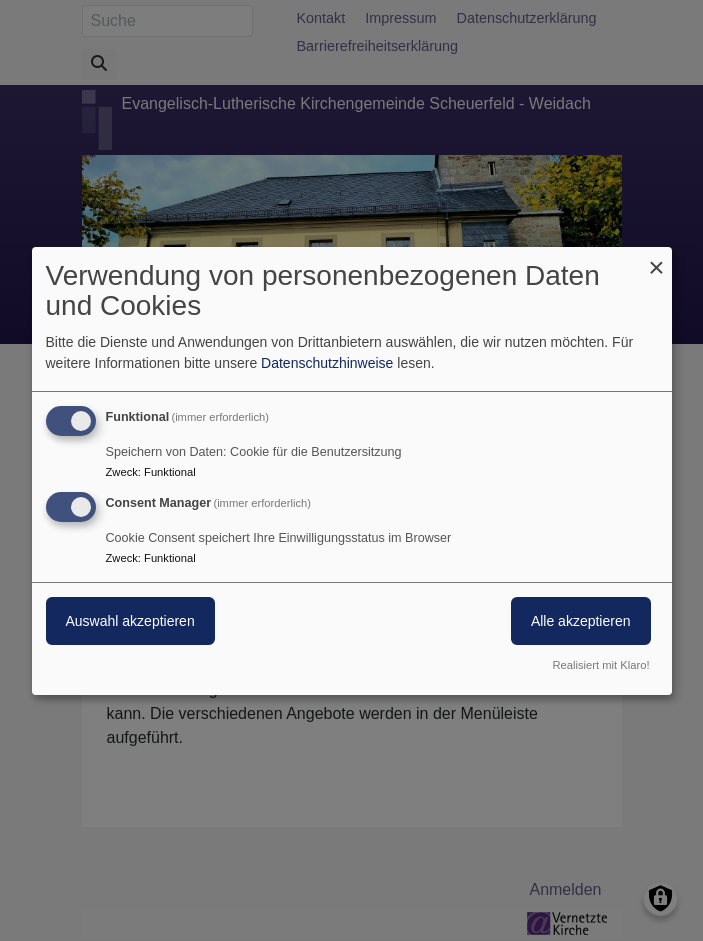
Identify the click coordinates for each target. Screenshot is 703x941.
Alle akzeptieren (581, 621)
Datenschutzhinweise (327, 363)
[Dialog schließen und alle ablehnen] (657, 258)
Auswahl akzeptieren (130, 621)
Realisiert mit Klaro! (601, 665)
